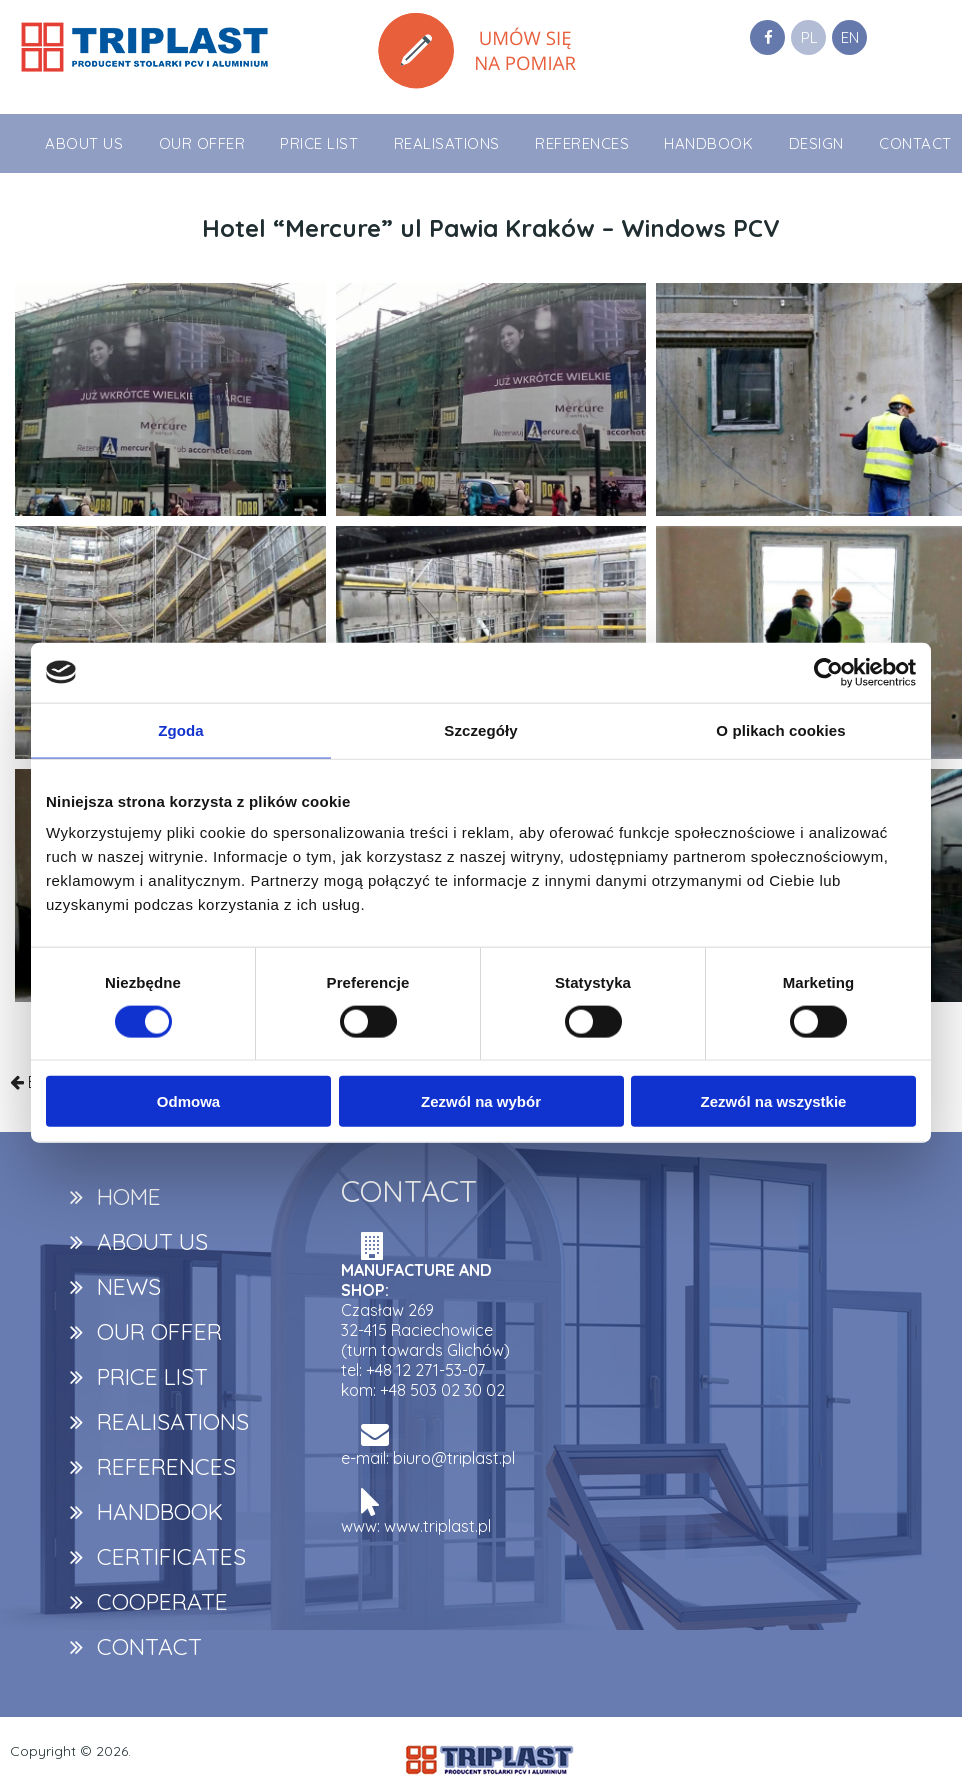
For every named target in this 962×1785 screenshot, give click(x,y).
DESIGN (816, 143)
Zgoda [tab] (181, 729)
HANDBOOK (708, 143)
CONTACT (915, 143)
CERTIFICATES (171, 1556)
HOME (129, 1196)
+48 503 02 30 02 (442, 1390)
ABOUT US (84, 143)
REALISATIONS (447, 143)
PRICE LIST (319, 143)
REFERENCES (582, 143)
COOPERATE (162, 1601)
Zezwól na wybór (481, 1101)
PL (809, 37)
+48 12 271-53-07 (425, 1370)
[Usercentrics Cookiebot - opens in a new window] (828, 672)
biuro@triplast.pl (454, 1458)
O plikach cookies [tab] (780, 729)
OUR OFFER (202, 143)
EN (850, 37)
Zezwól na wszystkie (774, 1101)
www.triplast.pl (437, 1526)
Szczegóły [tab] (480, 729)
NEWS (129, 1286)
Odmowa (188, 1101)
